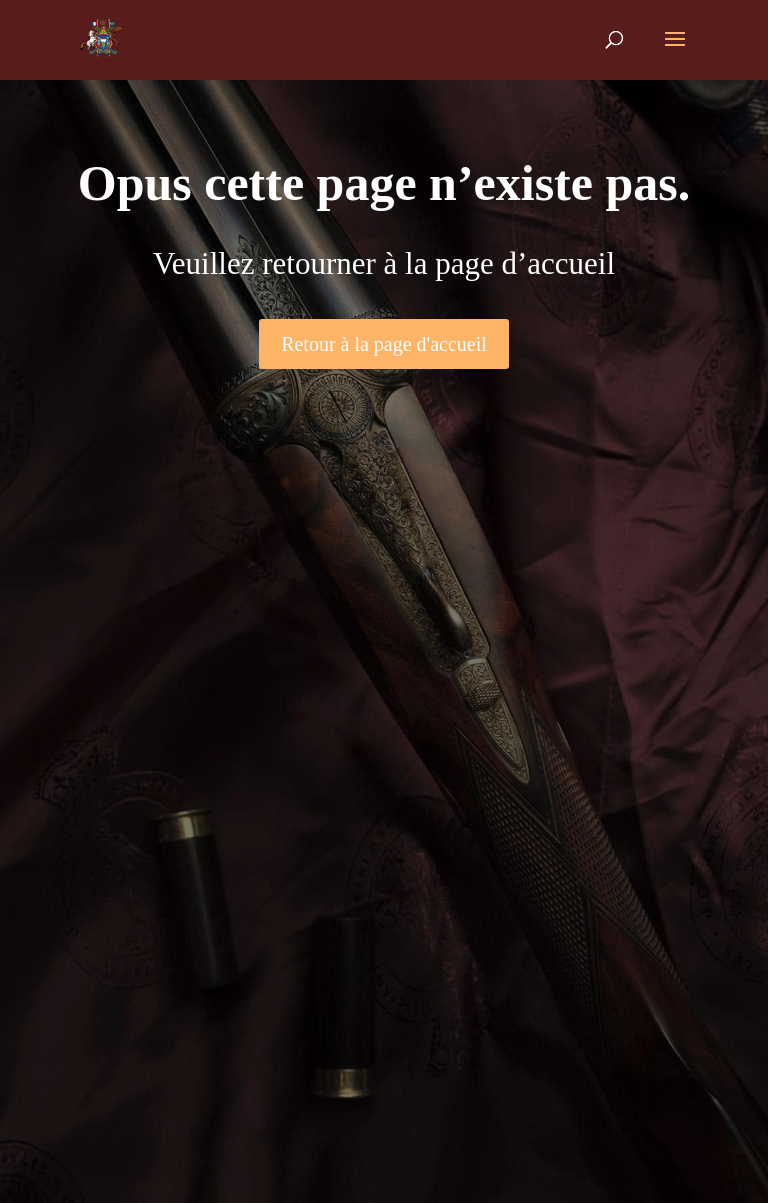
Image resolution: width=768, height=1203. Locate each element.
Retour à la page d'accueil (384, 344)
